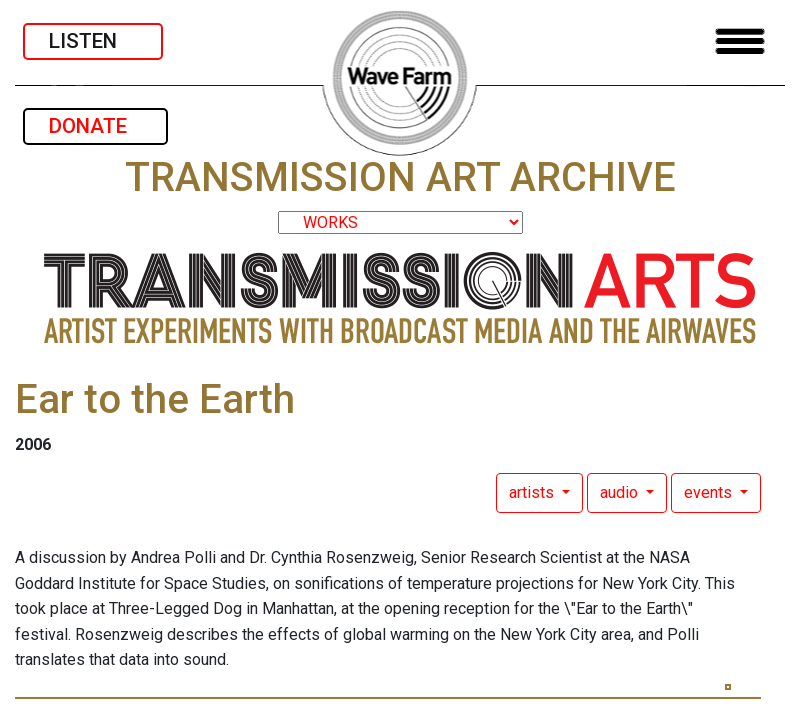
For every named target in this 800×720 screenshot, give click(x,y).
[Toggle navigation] (740, 41)
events (710, 492)
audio (621, 492)
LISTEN (93, 41)
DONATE (95, 126)
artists (533, 492)
